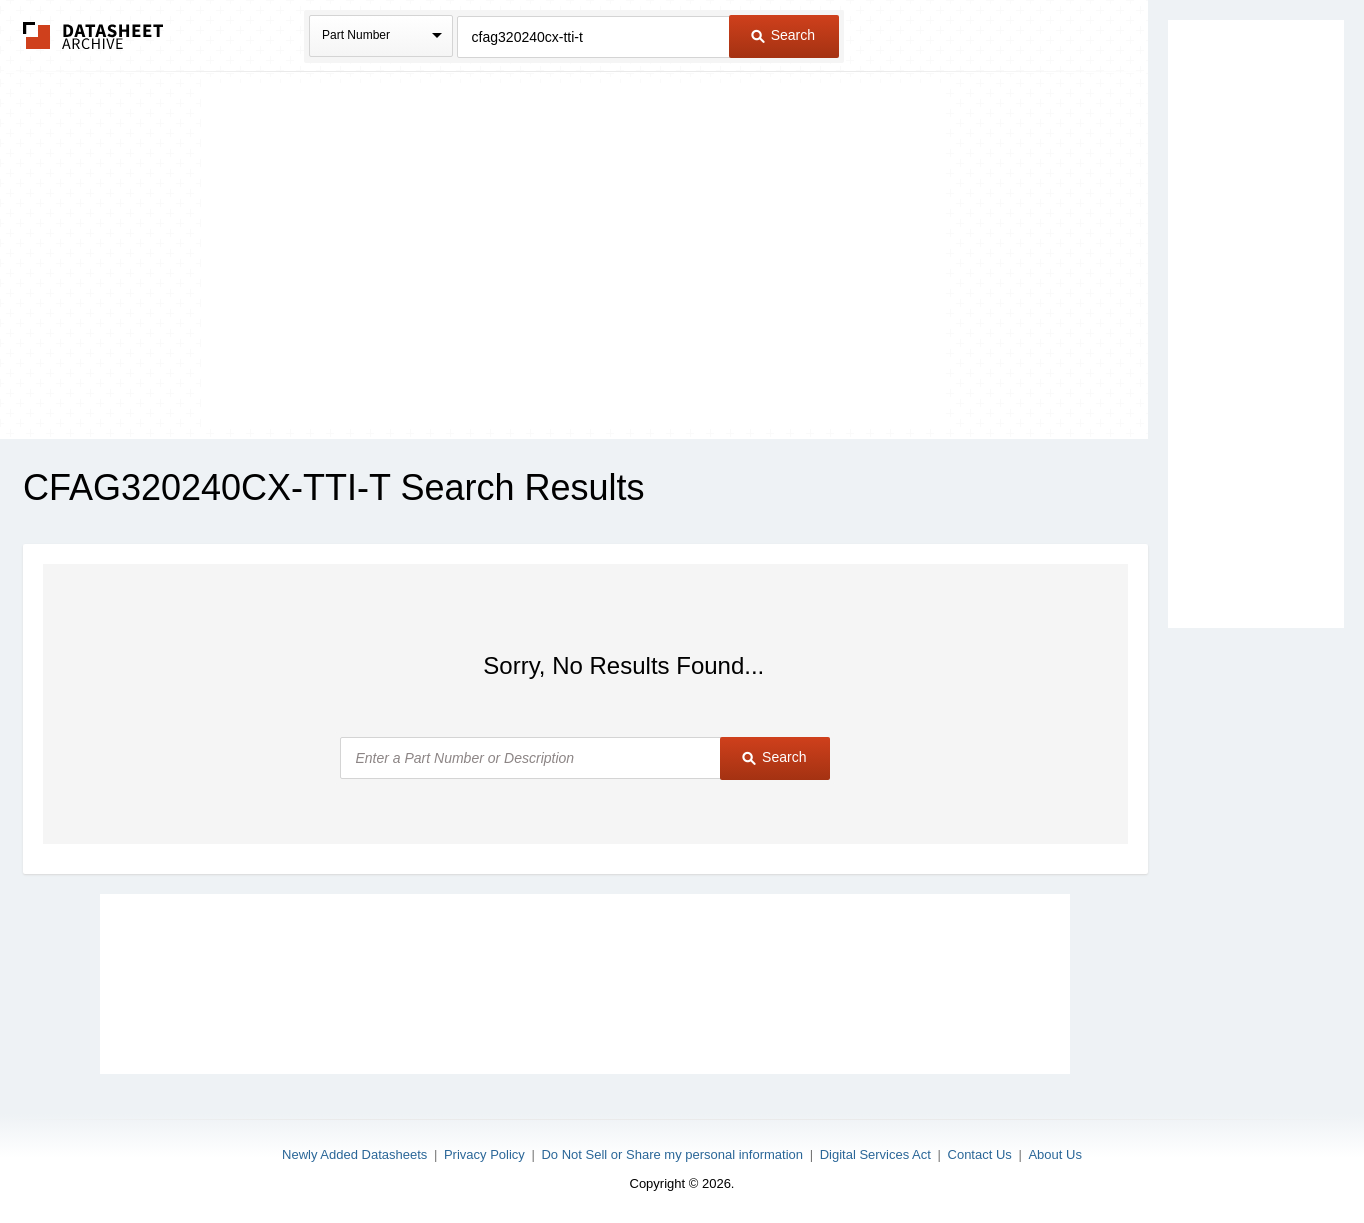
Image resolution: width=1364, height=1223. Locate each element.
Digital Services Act (875, 1154)
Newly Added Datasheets (354, 1154)
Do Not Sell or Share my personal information (672, 1154)
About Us (1054, 1154)
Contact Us (980, 1154)
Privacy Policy (484, 1154)
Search (783, 35)
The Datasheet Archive (93, 35)
